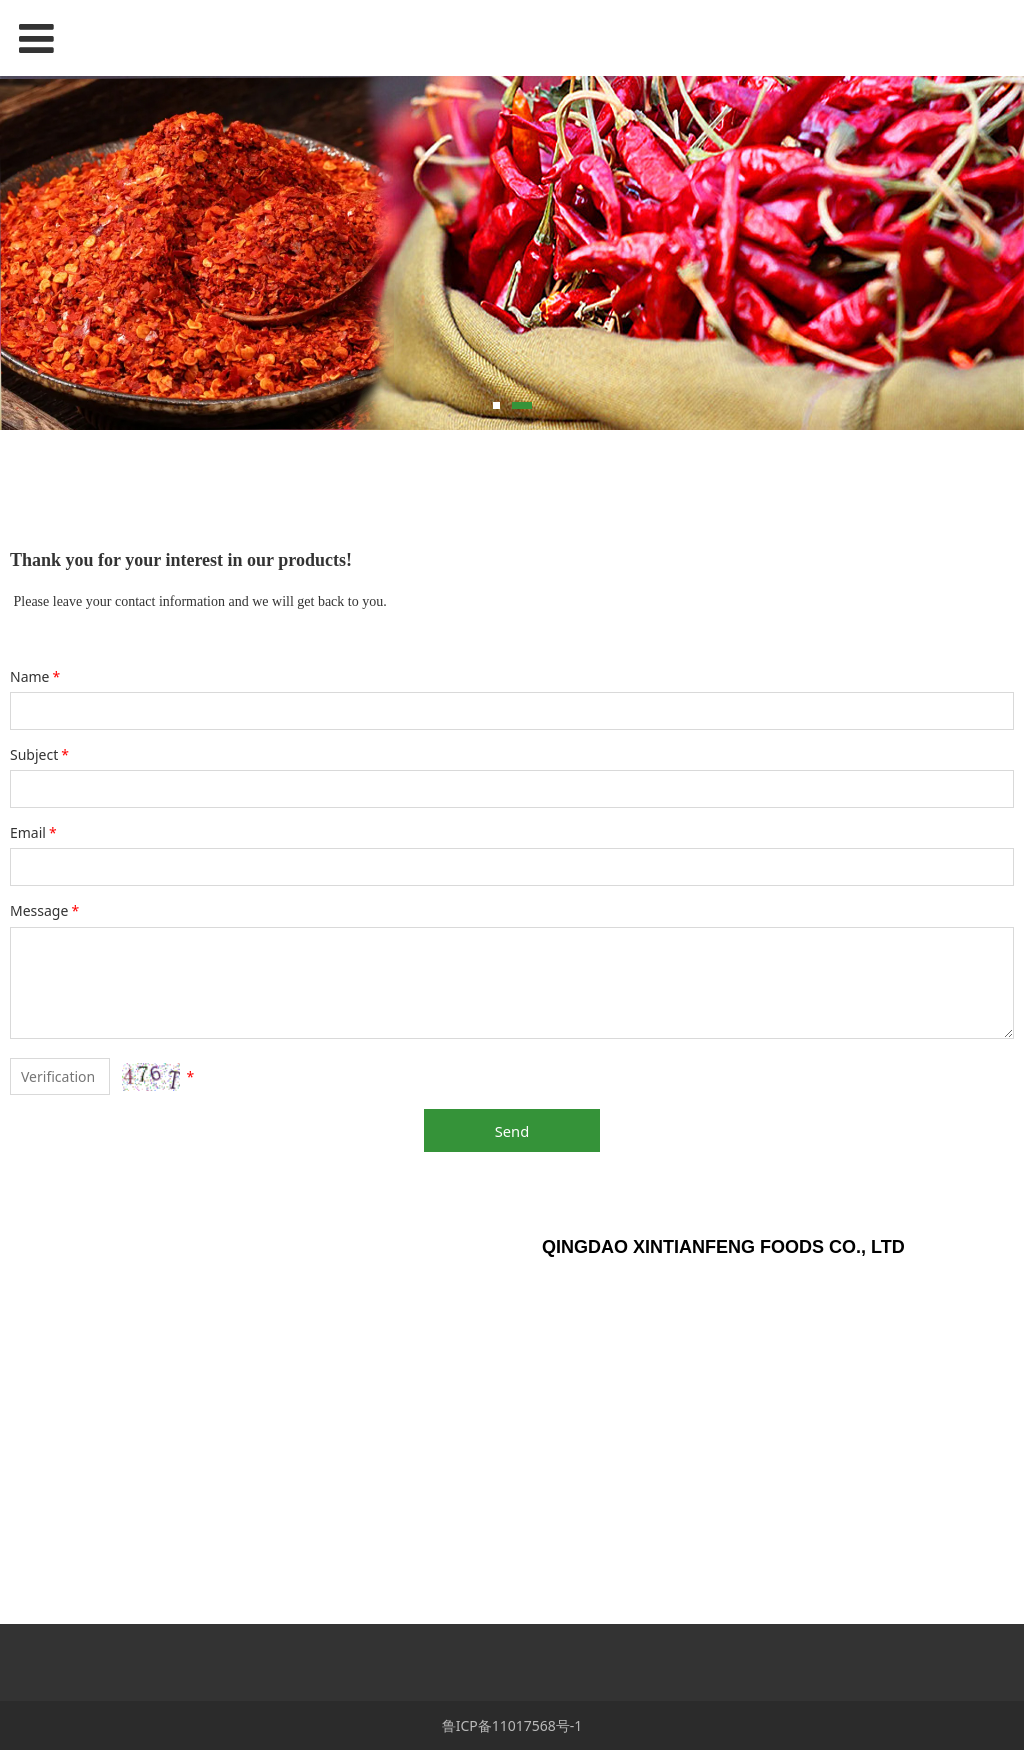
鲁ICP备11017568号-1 (512, 1725)
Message (46, 910)
